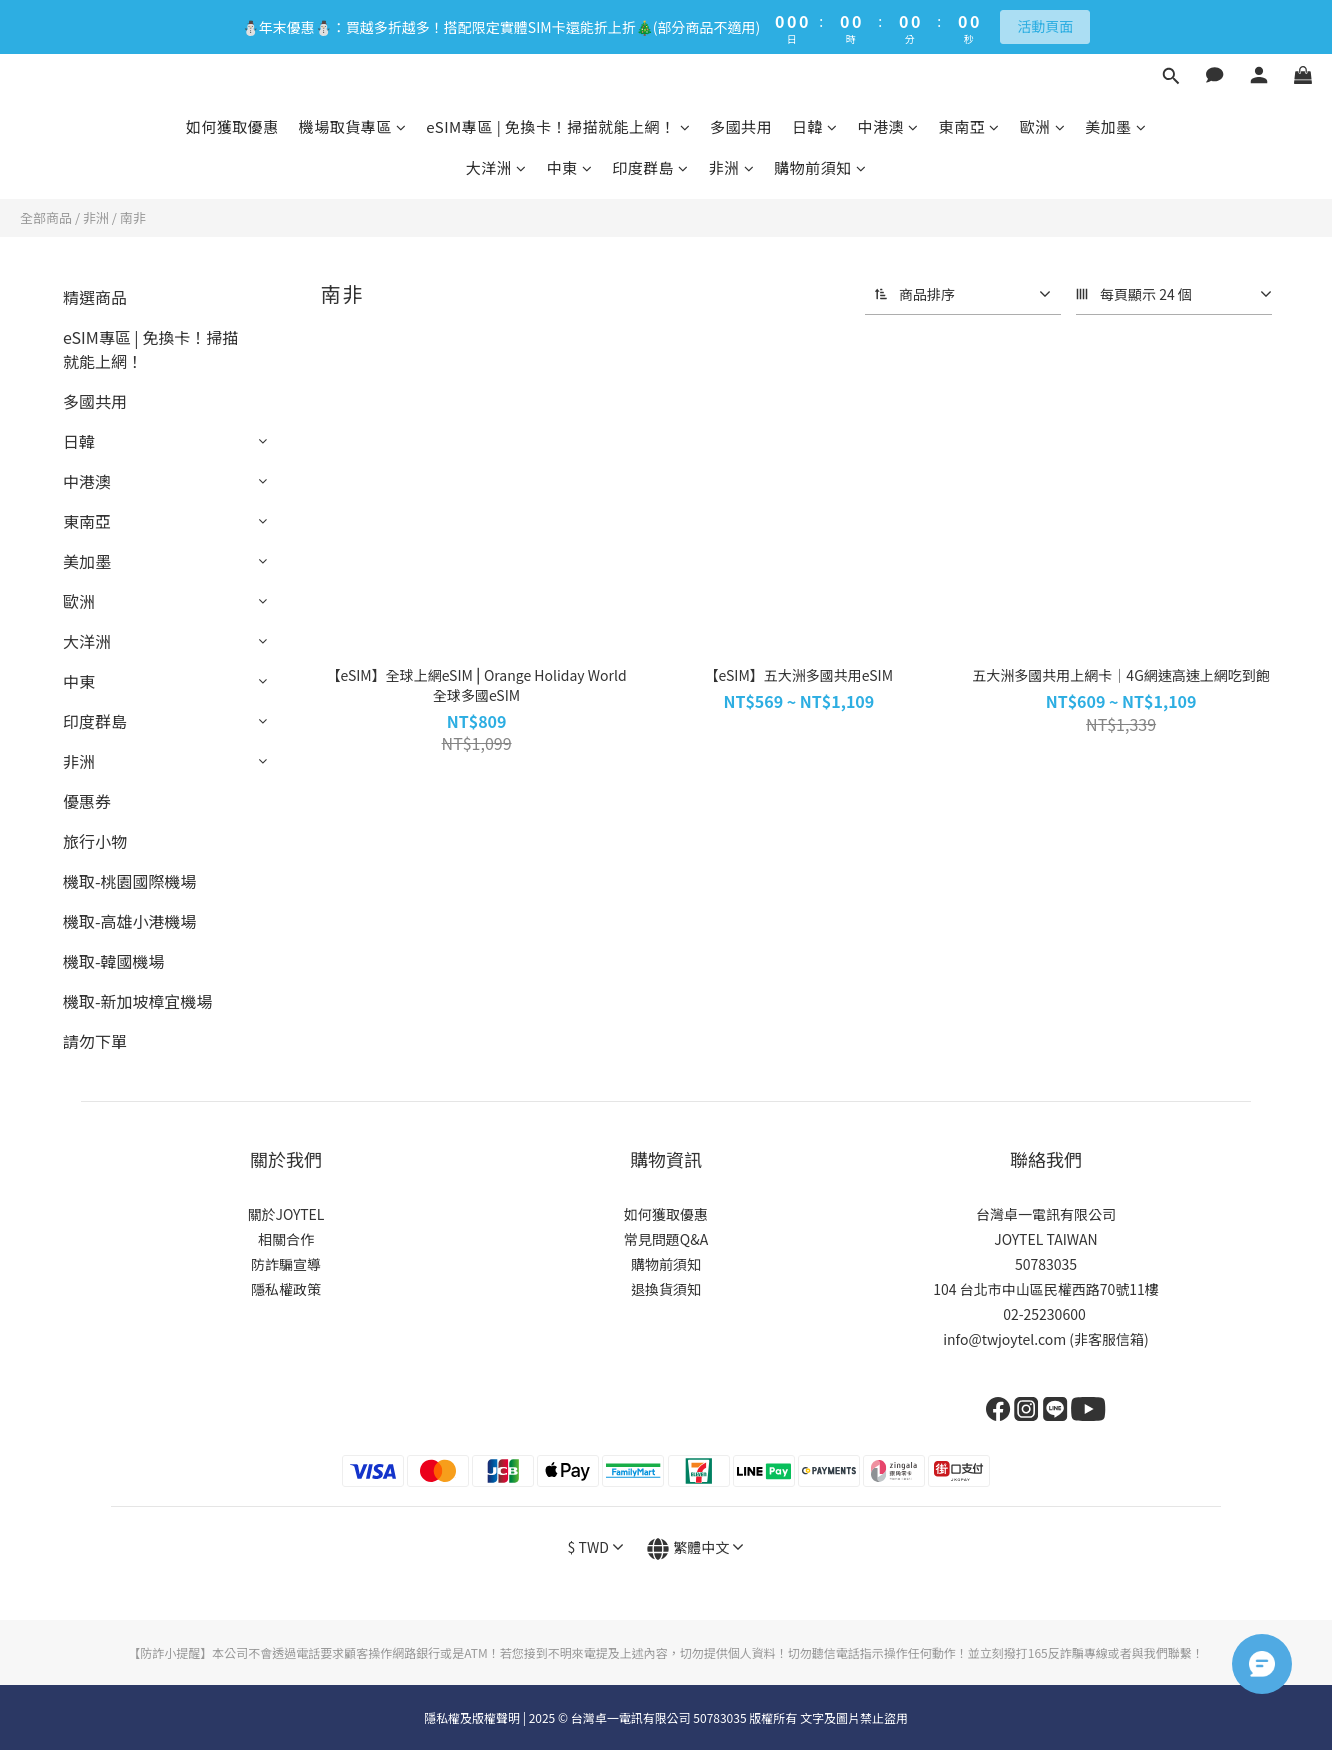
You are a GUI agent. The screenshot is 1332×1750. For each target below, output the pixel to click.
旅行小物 (95, 841)
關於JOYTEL (286, 1214)
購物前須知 (820, 167)
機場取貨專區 (353, 126)
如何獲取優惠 (232, 126)
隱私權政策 (286, 1289)
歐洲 (1043, 126)
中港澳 (888, 126)
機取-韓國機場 (114, 961)
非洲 (732, 167)
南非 (133, 217)
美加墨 (1115, 126)
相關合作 (286, 1239)
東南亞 (969, 126)
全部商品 (46, 217)
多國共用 (741, 126)
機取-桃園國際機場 (130, 881)
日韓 (815, 126)
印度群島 (650, 167)
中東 (570, 167)
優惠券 (87, 801)
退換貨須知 (666, 1289)
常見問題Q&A (666, 1239)
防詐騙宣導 (286, 1264)
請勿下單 (95, 1041)
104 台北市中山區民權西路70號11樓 (1046, 1289)
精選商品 (95, 297)
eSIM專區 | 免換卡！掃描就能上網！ (558, 126)
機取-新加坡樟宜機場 (138, 1001)
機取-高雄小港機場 (130, 921)
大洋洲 (496, 167)
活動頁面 (1045, 26)
